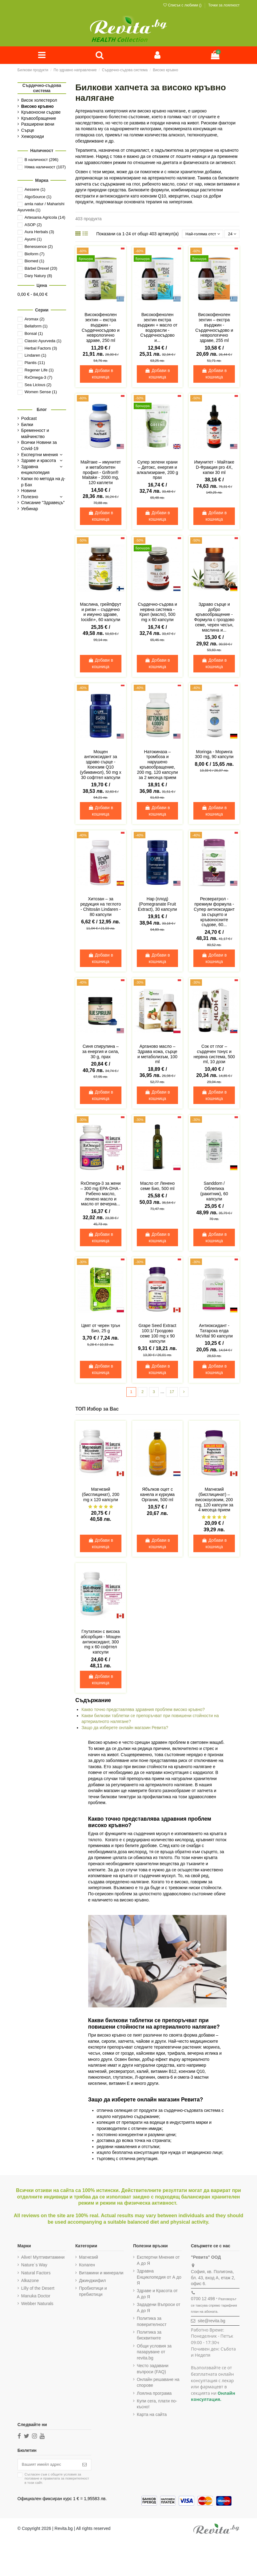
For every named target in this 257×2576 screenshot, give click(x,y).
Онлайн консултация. (213, 2398)
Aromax (35, 319)
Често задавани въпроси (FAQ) (152, 2370)
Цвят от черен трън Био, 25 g (100, 1330)
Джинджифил (92, 2282)
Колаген (87, 2266)
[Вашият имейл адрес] (49, 2466)
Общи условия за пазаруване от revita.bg (154, 2353)
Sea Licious (38, 385)
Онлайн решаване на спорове (158, 2384)
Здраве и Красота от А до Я (157, 2295)
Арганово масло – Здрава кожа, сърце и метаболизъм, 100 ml (157, 1055)
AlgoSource (38, 197)
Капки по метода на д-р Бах (43, 482)
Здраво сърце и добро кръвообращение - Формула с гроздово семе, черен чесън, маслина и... (214, 618)
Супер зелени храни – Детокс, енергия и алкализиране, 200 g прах (157, 471)
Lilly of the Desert (37, 2290)
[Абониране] (86, 2466)
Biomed (34, 262)
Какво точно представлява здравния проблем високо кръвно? (143, 1711)
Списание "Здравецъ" (43, 503)
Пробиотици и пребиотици (93, 2293)
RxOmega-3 (38, 378)
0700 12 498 (203, 2300)
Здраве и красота (38, 461)
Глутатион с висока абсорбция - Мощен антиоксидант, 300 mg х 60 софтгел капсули (101, 1643)
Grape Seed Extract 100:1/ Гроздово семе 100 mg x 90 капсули (157, 1335)
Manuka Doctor (35, 2297)
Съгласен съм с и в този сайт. (57, 2481)
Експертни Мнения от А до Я (158, 2262)
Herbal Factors (41, 348)
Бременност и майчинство (35, 434)
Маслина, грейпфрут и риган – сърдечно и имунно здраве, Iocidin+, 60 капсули (100, 613)
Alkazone (30, 2282)
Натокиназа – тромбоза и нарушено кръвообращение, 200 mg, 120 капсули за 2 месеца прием (157, 765)
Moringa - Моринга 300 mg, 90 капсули (214, 755)
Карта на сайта (152, 2416)
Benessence (39, 247)
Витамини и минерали (101, 2274)
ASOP (33, 225)
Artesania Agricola (45, 218)
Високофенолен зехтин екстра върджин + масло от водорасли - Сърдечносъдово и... (157, 329)
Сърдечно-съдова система (41, 89)
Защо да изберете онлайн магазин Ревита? (124, 1729)
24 (231, 235)
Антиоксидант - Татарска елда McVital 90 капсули (214, 1332)
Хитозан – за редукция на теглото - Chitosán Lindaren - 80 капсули (100, 908)
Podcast (29, 419)
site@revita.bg (211, 2322)
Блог (42, 410)
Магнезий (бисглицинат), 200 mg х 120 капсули (100, 1496)
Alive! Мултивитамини (43, 2259)
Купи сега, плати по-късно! (157, 2405)
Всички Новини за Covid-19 (39, 446)
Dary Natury (38, 276)
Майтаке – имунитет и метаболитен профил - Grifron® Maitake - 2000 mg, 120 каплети (101, 473)
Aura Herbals (39, 232)
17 (172, 1393)
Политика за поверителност (152, 2323)
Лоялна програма (154, 2394)
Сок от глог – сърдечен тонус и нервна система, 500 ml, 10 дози (214, 1055)
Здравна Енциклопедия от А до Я (159, 2278)
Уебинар (29, 509)
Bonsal (34, 334)
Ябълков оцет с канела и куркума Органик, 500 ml (157, 1496)
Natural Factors (36, 2274)
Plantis (35, 363)
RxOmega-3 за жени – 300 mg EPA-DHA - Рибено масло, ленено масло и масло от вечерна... (101, 1195)
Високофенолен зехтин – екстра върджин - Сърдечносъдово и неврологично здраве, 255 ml (214, 329)
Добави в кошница (100, 375)
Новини (28, 491)
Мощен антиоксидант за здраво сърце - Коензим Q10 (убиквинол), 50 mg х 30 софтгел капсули (100, 765)
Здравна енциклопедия (35, 470)
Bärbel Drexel (41, 269)
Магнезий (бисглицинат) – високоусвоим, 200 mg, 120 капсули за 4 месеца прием (214, 1501)
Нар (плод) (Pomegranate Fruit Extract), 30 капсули (157, 905)
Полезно (29, 497)
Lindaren (35, 356)
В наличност (41, 160)
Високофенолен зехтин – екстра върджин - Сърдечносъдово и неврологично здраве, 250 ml (101, 329)
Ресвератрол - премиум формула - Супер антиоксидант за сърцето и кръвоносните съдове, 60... (214, 913)
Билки (27, 425)
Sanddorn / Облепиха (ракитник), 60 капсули (214, 1192)
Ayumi (33, 240)
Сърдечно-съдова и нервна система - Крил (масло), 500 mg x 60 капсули (157, 613)
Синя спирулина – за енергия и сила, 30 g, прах (100, 1052)
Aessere (35, 190)
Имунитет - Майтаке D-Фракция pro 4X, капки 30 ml (214, 468)
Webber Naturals (37, 2305)
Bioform (35, 254)
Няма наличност (45, 167)
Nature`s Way (34, 2266)
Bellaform (36, 327)
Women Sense (41, 392)
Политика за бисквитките (149, 2336)
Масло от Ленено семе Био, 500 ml (157, 1187)
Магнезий (88, 2259)
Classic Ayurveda (43, 341)
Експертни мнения (39, 455)
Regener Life (39, 370)
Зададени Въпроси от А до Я (158, 2309)
